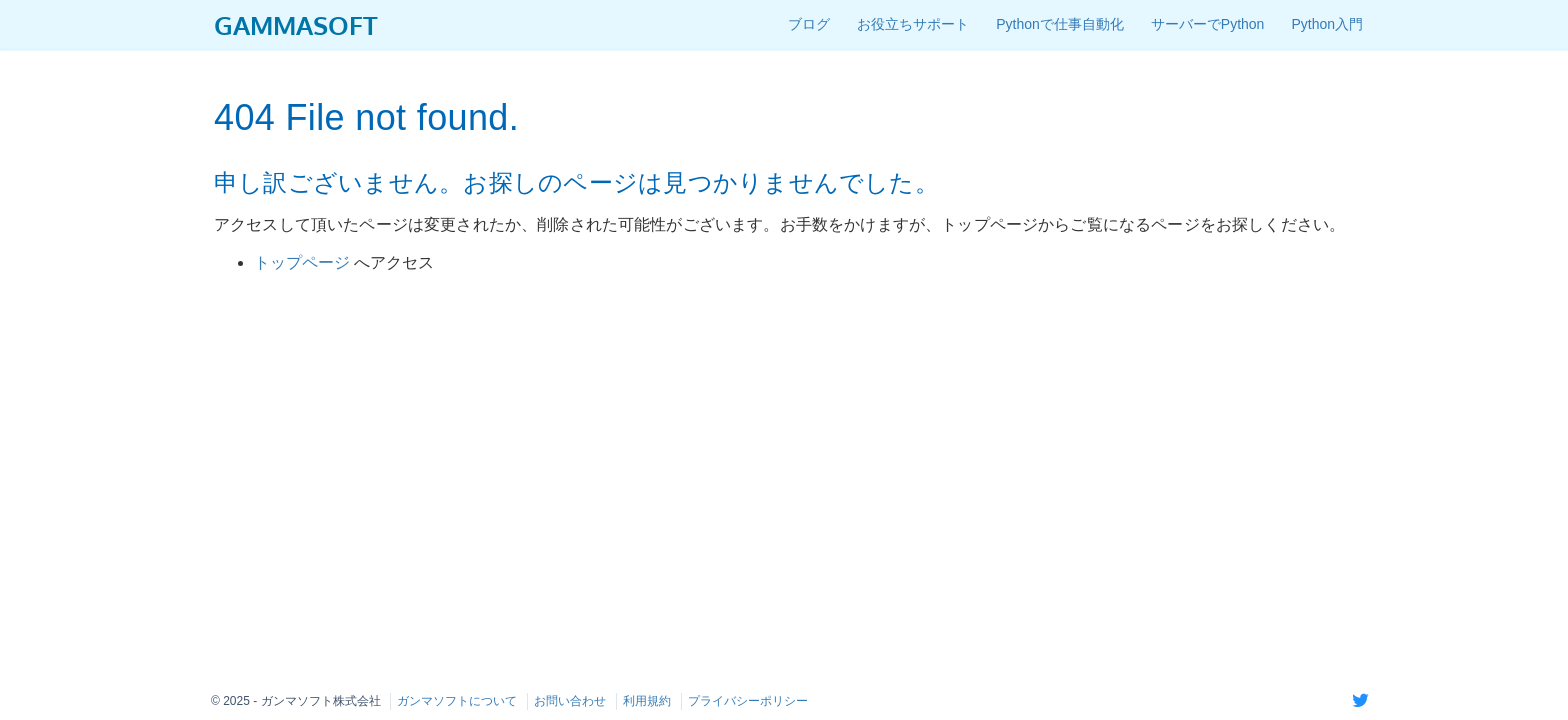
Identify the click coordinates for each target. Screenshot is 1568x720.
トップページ (304, 262)
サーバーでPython (1208, 24)
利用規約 (647, 701)
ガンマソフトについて (457, 701)
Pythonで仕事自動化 (1060, 24)
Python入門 (1327, 24)
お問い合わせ (570, 701)
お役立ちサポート (913, 24)
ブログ (809, 24)
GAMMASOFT (296, 24)
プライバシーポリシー (748, 701)
